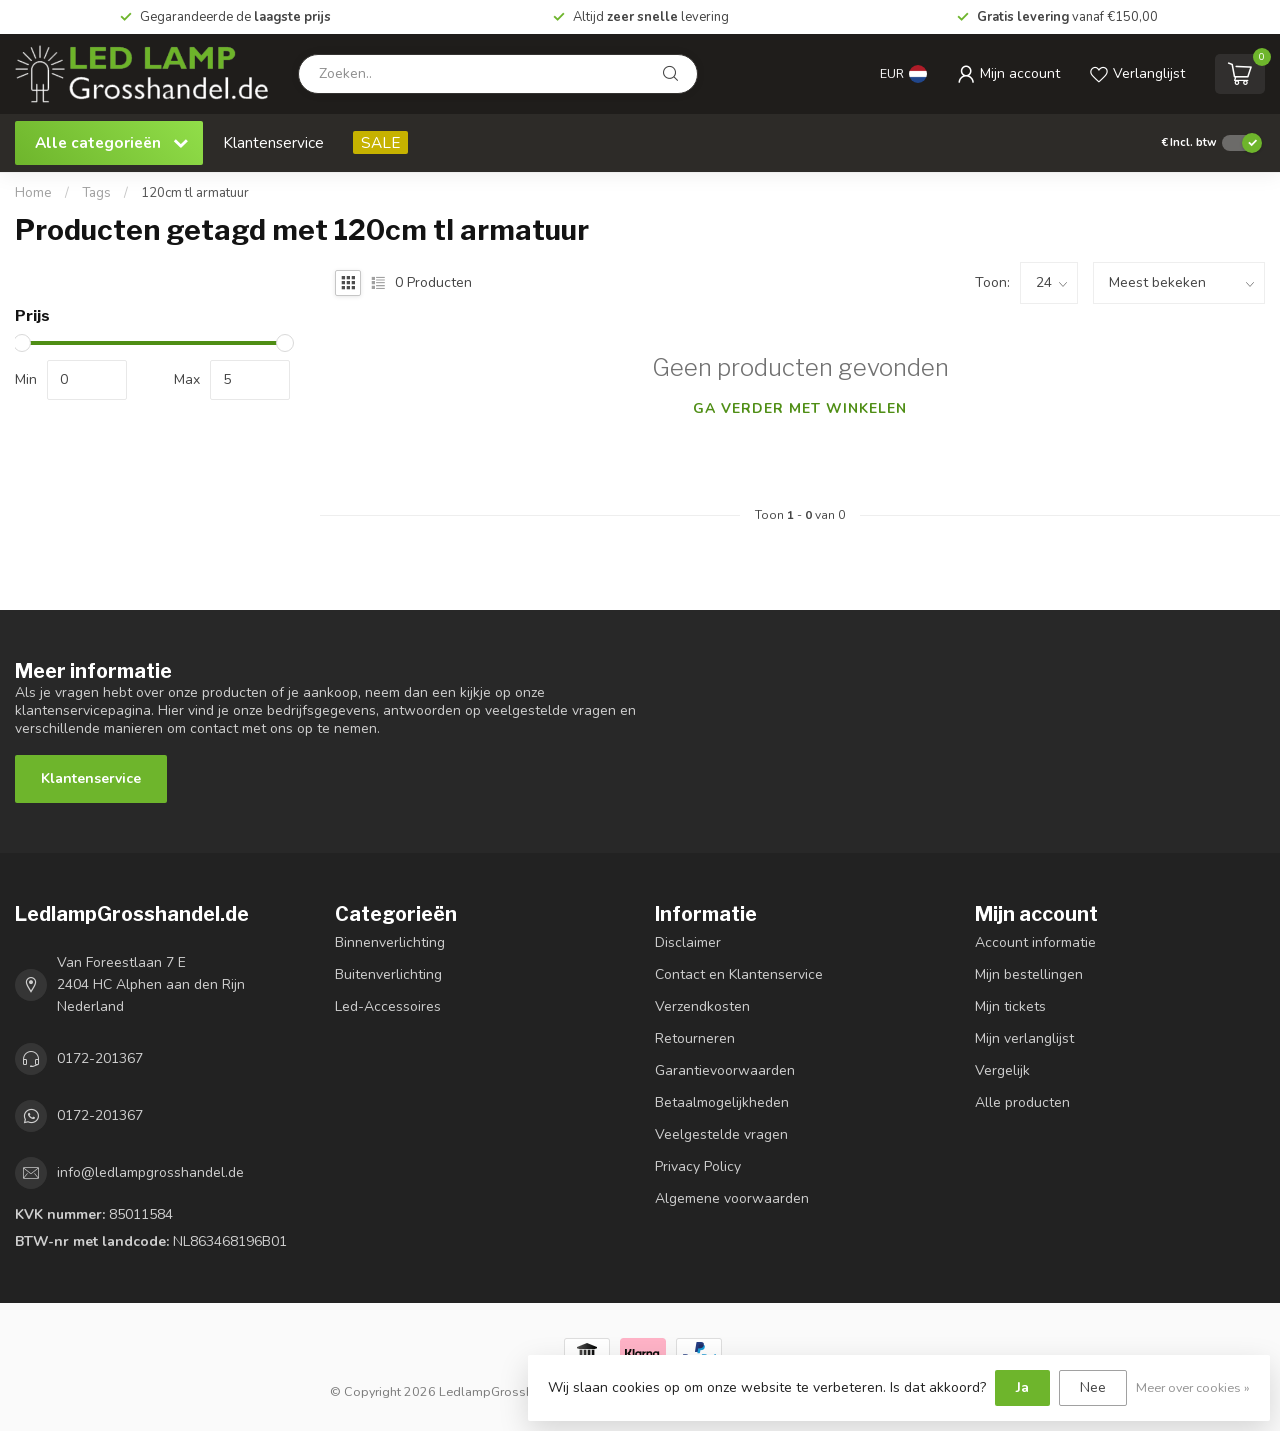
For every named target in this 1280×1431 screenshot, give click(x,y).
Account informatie (1035, 942)
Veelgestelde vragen (721, 1134)
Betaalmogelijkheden (722, 1102)
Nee (1093, 1387)
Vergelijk (1002, 1070)
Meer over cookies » (1193, 1387)
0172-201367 (100, 1058)
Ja (1022, 1387)
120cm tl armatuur (195, 193)
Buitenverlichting (388, 974)
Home (33, 193)
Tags (96, 193)
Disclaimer (688, 942)
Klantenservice (273, 142)
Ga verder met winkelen (800, 408)
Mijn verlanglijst (1024, 1038)
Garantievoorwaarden (725, 1070)
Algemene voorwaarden (732, 1198)
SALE (380, 142)
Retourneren (695, 1038)
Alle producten (1022, 1102)
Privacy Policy (698, 1166)
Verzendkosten (702, 1006)
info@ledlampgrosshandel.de (150, 1172)
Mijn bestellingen (1029, 974)
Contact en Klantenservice (739, 974)
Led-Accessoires (388, 1006)
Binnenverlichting (390, 942)
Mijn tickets (1010, 1006)
